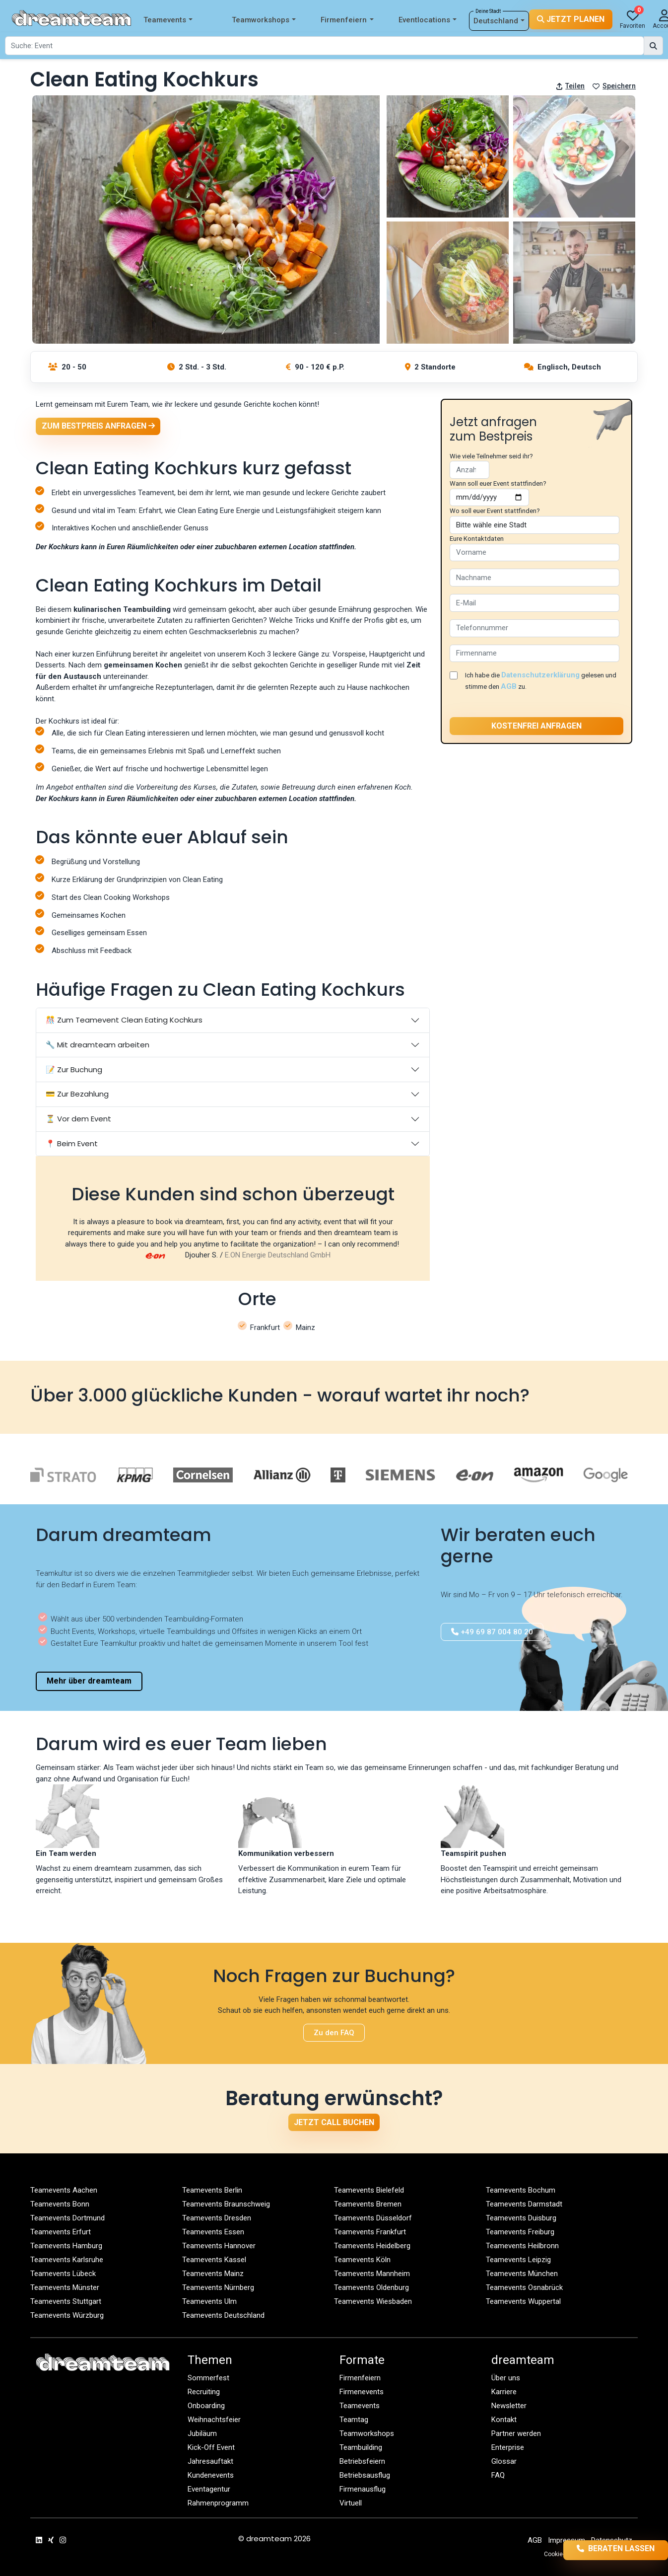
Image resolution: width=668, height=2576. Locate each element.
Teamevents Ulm (209, 2301)
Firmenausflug (362, 2489)
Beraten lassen (600, 2549)
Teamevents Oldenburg (371, 2287)
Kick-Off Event (211, 2447)
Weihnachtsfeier (214, 2419)
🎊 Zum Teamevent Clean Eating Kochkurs (124, 1020)
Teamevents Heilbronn (522, 2245)
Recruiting (204, 2391)
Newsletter (509, 2405)
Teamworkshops (264, 20)
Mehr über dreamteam (89, 1681)
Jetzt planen (570, 19)
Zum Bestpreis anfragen (98, 426)
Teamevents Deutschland (223, 2315)
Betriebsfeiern (362, 2461)
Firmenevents (361, 2391)
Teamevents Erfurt (60, 2231)
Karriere (504, 2391)
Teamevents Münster (64, 2287)
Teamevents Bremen (367, 2204)
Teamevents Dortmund (67, 2217)
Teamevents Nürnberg (218, 2287)
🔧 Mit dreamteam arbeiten (97, 1044)
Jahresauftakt (210, 2461)
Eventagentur (209, 2489)
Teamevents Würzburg (67, 2315)
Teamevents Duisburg (521, 2217)
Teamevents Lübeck (63, 2273)
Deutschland (499, 21)
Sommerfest (208, 2377)
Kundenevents (211, 2475)
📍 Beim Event (72, 1143)
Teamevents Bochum (520, 2190)
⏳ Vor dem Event (78, 1118)
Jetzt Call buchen (334, 2122)
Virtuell (350, 2503)
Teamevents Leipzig (518, 2259)
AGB (509, 686)
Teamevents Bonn (59, 2204)
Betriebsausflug (364, 2475)
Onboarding (206, 2405)
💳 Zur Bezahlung (77, 1094)
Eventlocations (428, 20)
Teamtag (353, 2419)
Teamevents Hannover (219, 2245)
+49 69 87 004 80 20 (492, 1632)
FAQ (498, 2475)
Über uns (505, 2377)
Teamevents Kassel (214, 2259)
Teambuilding (360, 2447)
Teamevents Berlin (212, 2190)
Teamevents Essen (213, 2231)
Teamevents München (522, 2273)
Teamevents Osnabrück (524, 2287)
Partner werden (516, 2433)
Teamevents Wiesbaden (373, 2301)
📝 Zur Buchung (74, 1069)
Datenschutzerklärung (540, 674)
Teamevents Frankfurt (370, 2231)
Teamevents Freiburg (520, 2231)
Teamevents (168, 20)
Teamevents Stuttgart (65, 2301)
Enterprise (507, 2447)
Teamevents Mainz (213, 2273)
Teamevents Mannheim (372, 2273)
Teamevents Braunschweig (226, 2204)
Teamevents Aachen (63, 2190)
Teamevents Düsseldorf (373, 2217)
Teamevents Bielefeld (369, 2190)
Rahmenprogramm (218, 2503)
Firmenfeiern (347, 20)
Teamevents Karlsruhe (66, 2259)
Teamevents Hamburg (66, 2245)
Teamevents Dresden (216, 2217)
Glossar (504, 2461)
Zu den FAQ (334, 2032)
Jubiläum (202, 2433)
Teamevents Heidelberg (372, 2245)
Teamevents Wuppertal (523, 2301)
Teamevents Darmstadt (524, 2204)
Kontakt (504, 2419)
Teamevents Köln (362, 2259)
